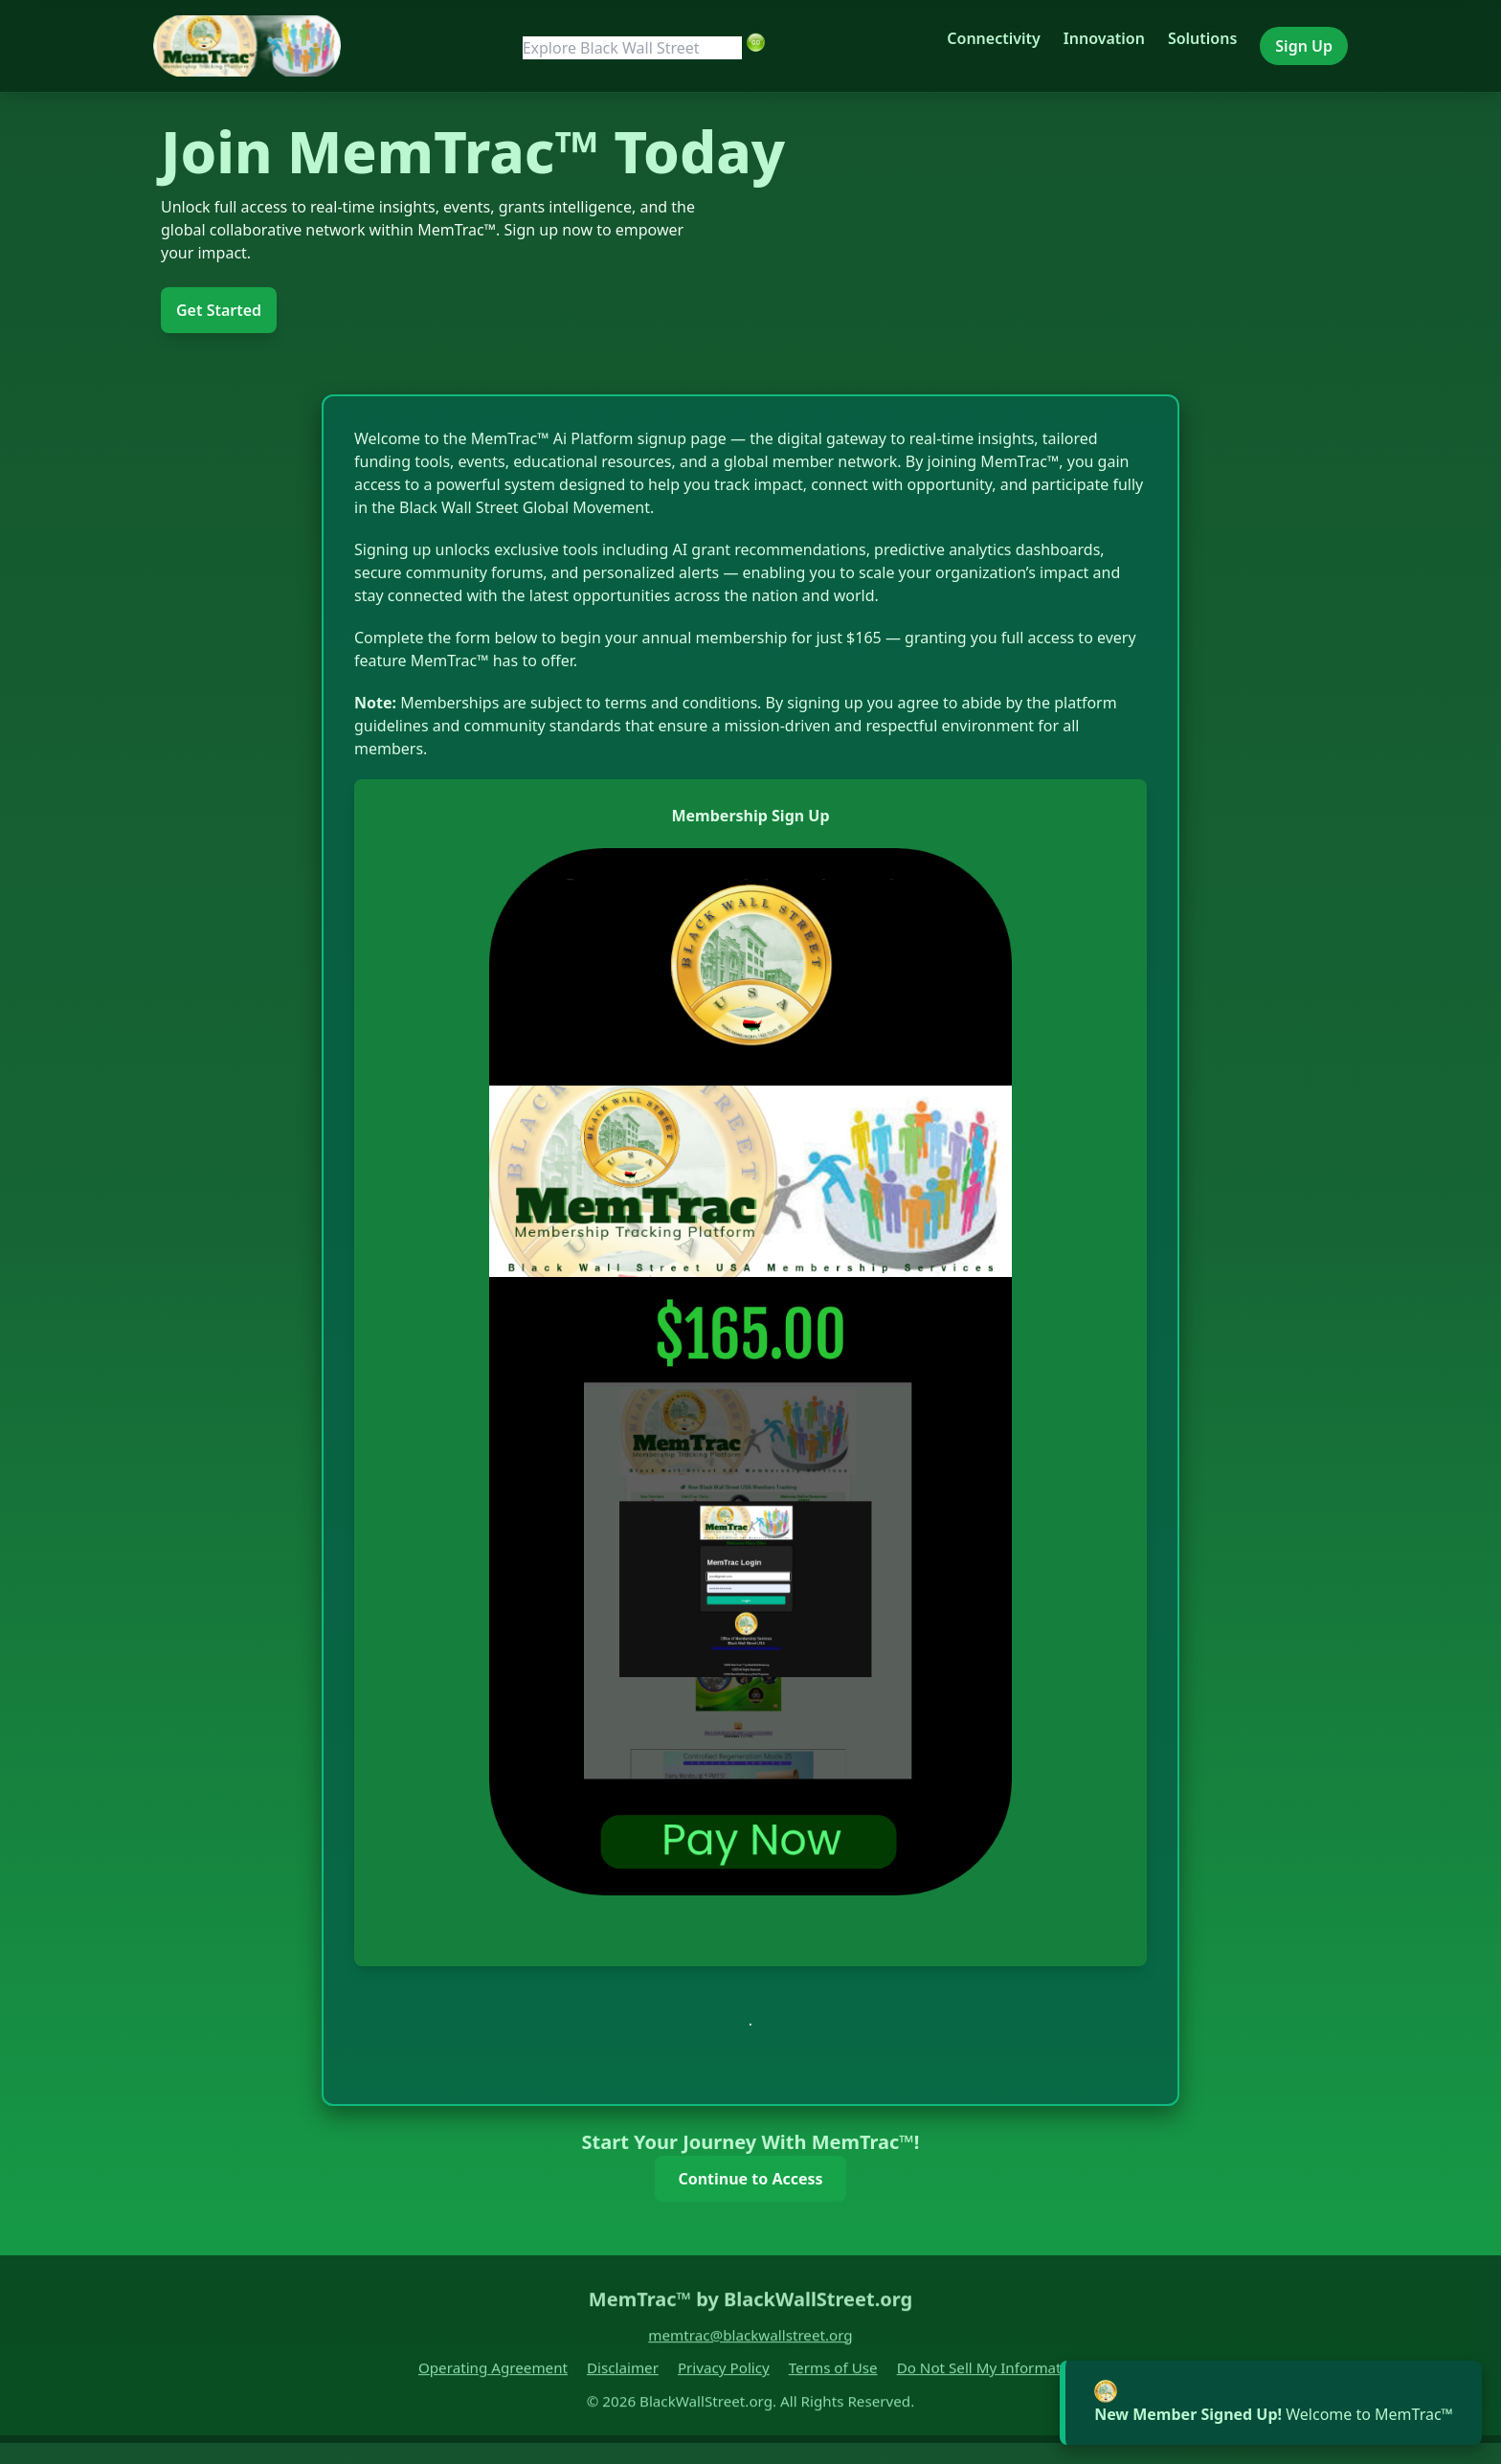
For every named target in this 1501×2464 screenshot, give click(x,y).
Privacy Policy (724, 2376)
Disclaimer (623, 2376)
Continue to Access (750, 2178)
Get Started (218, 310)
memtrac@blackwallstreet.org (750, 2342)
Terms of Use (833, 2376)
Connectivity (993, 38)
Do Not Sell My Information (990, 2376)
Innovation (1104, 38)
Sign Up (1304, 45)
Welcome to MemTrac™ (1273, 2414)
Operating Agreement (493, 2376)
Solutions (1202, 38)
